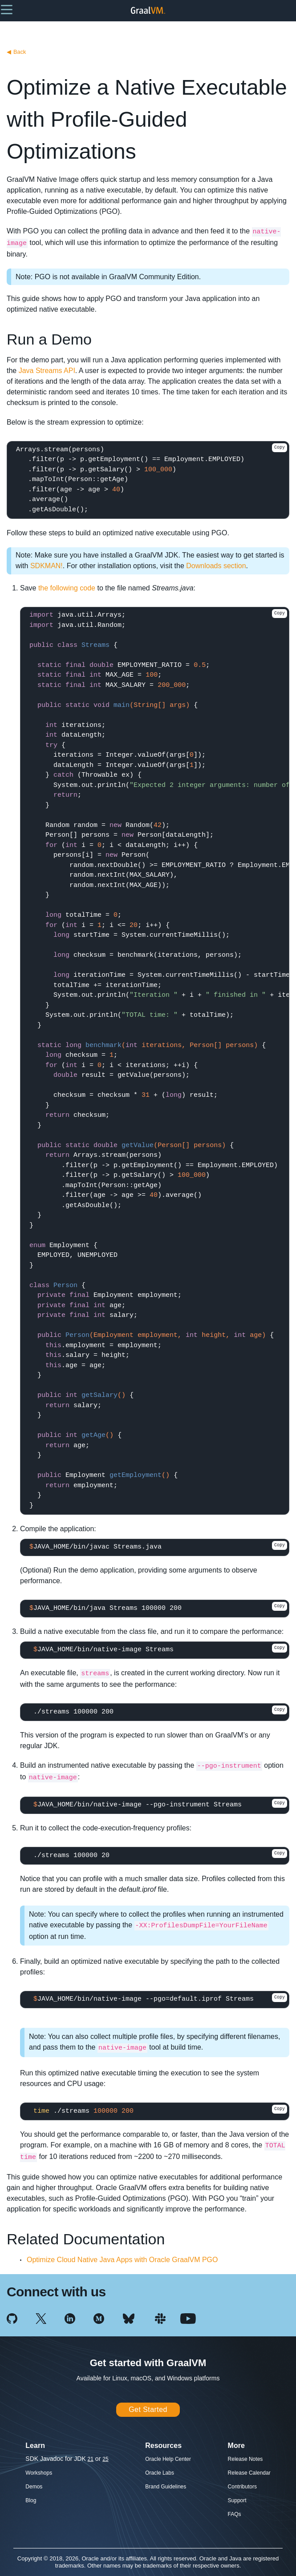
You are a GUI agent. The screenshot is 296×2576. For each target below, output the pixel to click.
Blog (30, 2500)
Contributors (242, 2487)
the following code (66, 588)
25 (105, 2459)
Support (237, 2500)
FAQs (234, 2514)
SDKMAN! (46, 566)
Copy (279, 447)
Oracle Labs (159, 2473)
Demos (33, 2487)
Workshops (38, 2473)
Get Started (148, 2409)
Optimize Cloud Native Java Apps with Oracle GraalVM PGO (122, 2259)
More (236, 2445)
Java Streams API (47, 370)
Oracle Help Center (168, 2459)
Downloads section (216, 566)
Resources (163, 2445)
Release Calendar (249, 2473)
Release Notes (245, 2459)
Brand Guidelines (165, 2487)
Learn (35, 2445)
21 (90, 2459)
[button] (6, 9)
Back (16, 51)
